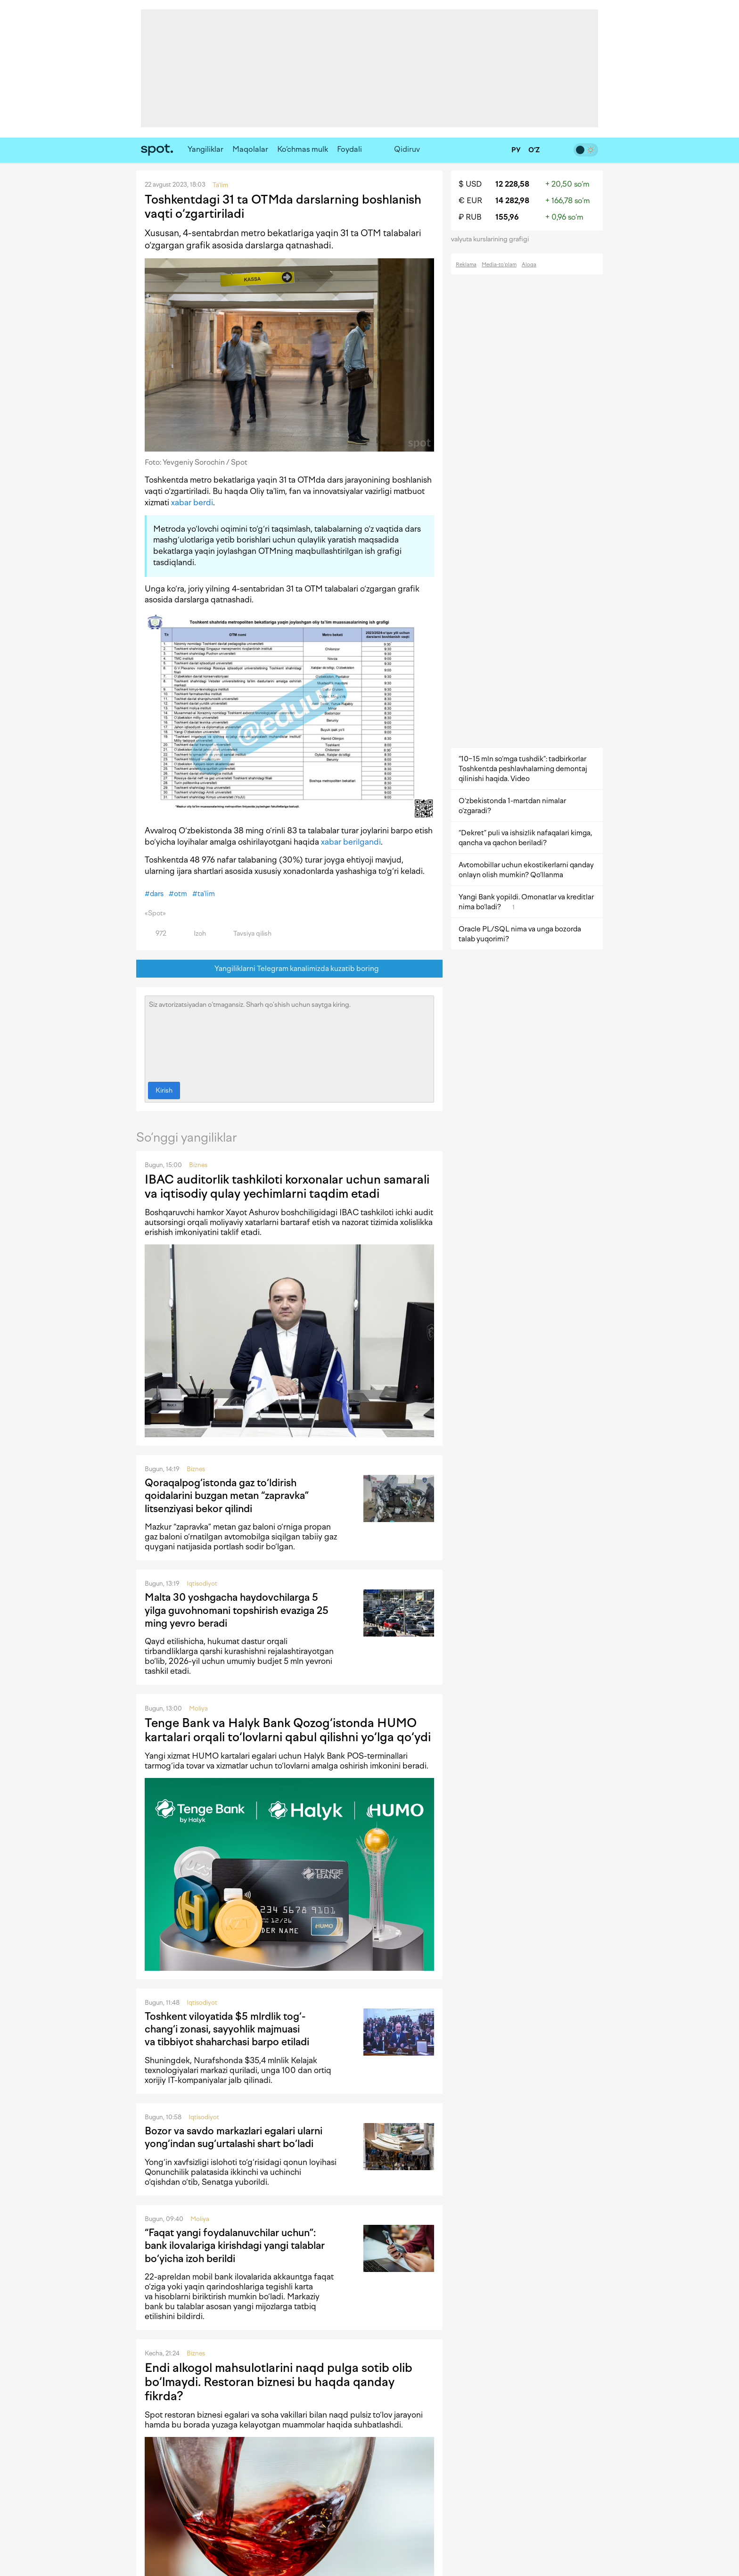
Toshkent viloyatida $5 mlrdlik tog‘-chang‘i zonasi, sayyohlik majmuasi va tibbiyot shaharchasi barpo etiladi (227, 2029)
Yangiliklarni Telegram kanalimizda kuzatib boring (289, 969)
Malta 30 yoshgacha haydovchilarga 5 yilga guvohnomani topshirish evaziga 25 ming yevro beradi (236, 1610)
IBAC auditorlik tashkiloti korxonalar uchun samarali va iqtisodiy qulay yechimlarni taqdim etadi (287, 1186)
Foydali (349, 149)
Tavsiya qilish (246, 934)
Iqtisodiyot (202, 1583)
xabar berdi (192, 502)
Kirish (164, 1090)
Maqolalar (250, 149)
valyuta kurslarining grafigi (493, 239)
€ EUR (470, 200)
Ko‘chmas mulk (302, 149)
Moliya (198, 1708)
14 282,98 (512, 200)
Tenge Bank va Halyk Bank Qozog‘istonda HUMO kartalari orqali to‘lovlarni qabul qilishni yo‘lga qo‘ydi (288, 1730)
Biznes (198, 1165)
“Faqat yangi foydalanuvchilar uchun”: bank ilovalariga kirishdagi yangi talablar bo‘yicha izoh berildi (235, 2245)
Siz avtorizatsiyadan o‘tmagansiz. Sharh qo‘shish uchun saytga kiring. (289, 1036)
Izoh (194, 934)
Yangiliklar (205, 149)
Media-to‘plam (499, 265)
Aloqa (529, 265)
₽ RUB (470, 217)
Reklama (466, 265)
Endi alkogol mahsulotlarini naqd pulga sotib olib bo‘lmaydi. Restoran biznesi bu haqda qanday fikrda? (278, 2382)
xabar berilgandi (351, 842)
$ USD (470, 184)
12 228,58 (512, 184)
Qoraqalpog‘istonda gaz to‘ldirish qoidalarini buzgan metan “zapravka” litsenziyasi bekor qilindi (227, 1495)
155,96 (507, 217)
